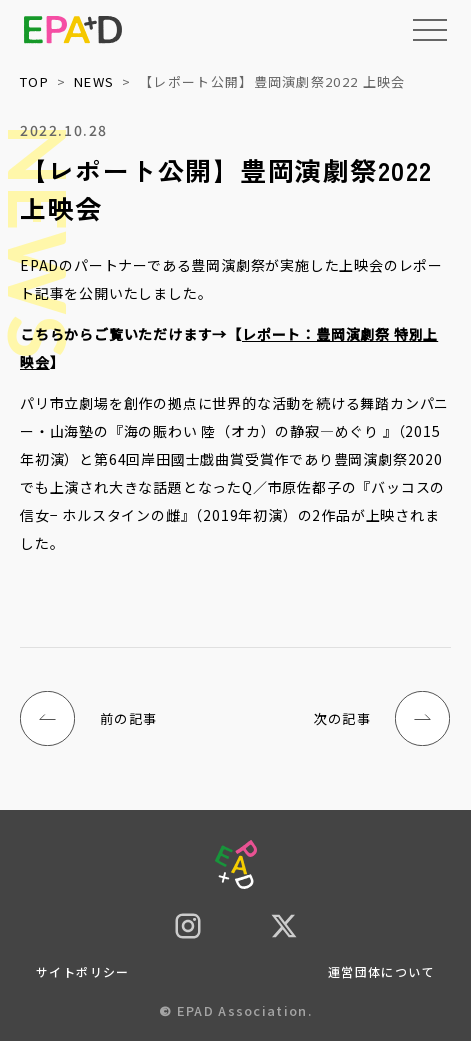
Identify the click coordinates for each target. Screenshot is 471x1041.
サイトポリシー (83, 971)
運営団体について (381, 971)
